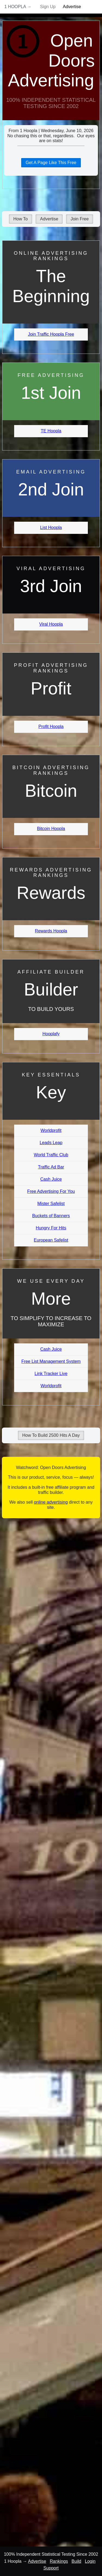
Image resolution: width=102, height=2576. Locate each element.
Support (50, 2568)
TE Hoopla (51, 431)
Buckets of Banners (51, 1215)
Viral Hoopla (51, 624)
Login (90, 2561)
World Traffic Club (51, 1154)
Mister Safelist (50, 1203)
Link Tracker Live (51, 1373)
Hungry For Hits (51, 1228)
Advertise (72, 6)
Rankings (59, 2561)
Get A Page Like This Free (51, 162)
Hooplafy (51, 1033)
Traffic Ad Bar (51, 1167)
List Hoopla (51, 527)
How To (20, 219)
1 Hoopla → (18, 6)
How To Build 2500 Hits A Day (51, 1435)
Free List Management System (51, 1361)
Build (76, 2561)
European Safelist (51, 1240)
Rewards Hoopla (51, 931)
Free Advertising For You (51, 1191)
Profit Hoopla (51, 726)
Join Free (79, 219)
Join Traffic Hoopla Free (51, 334)
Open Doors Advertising (51, 60)
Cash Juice (51, 1179)
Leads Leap (51, 1142)
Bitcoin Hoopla (51, 828)
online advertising (51, 1502)
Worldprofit (51, 1130)
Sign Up (47, 6)
